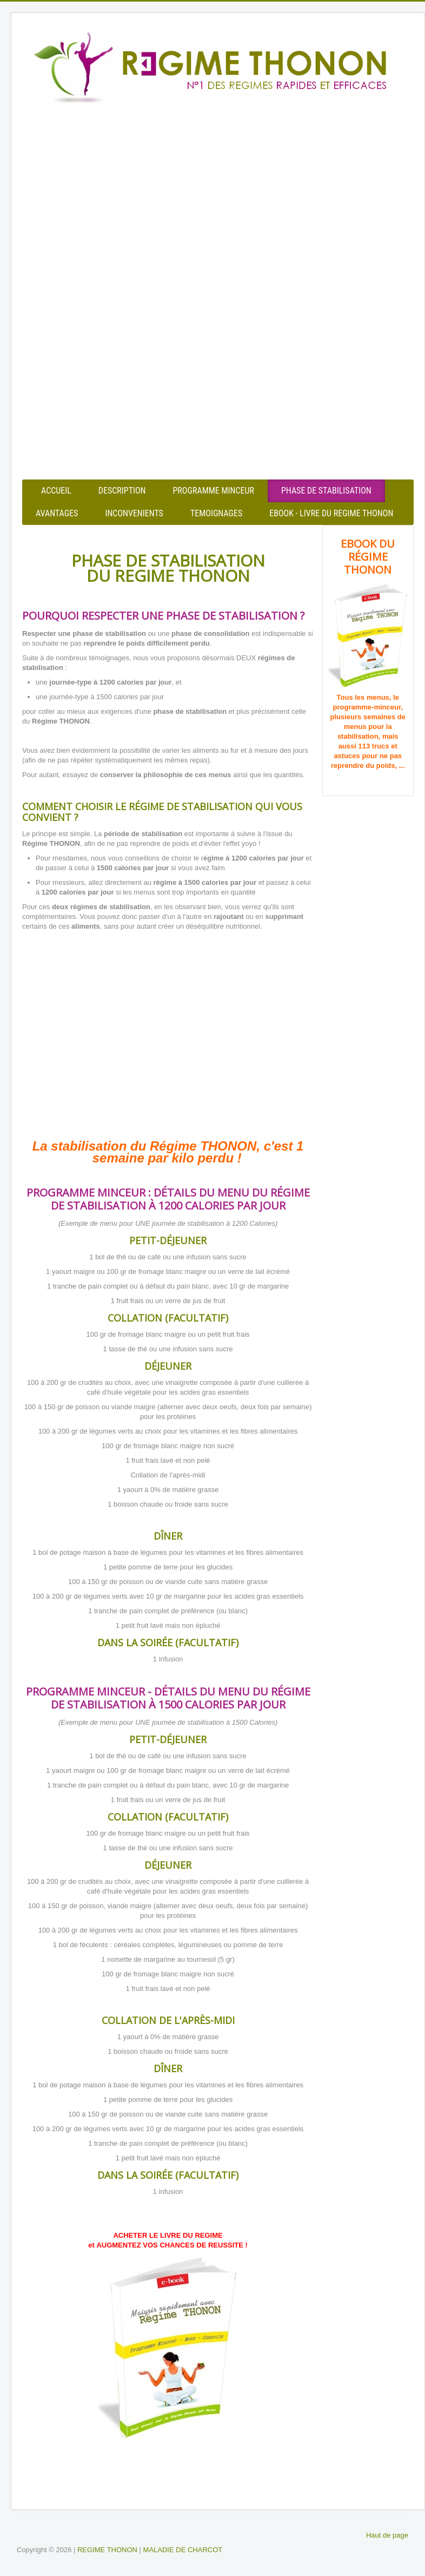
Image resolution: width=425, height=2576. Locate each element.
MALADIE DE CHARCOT (183, 2550)
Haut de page (387, 2535)
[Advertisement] (218, 195)
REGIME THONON (107, 2550)
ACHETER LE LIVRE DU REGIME (167, 2235)
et (92, 2245)
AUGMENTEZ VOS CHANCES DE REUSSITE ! (172, 2245)
